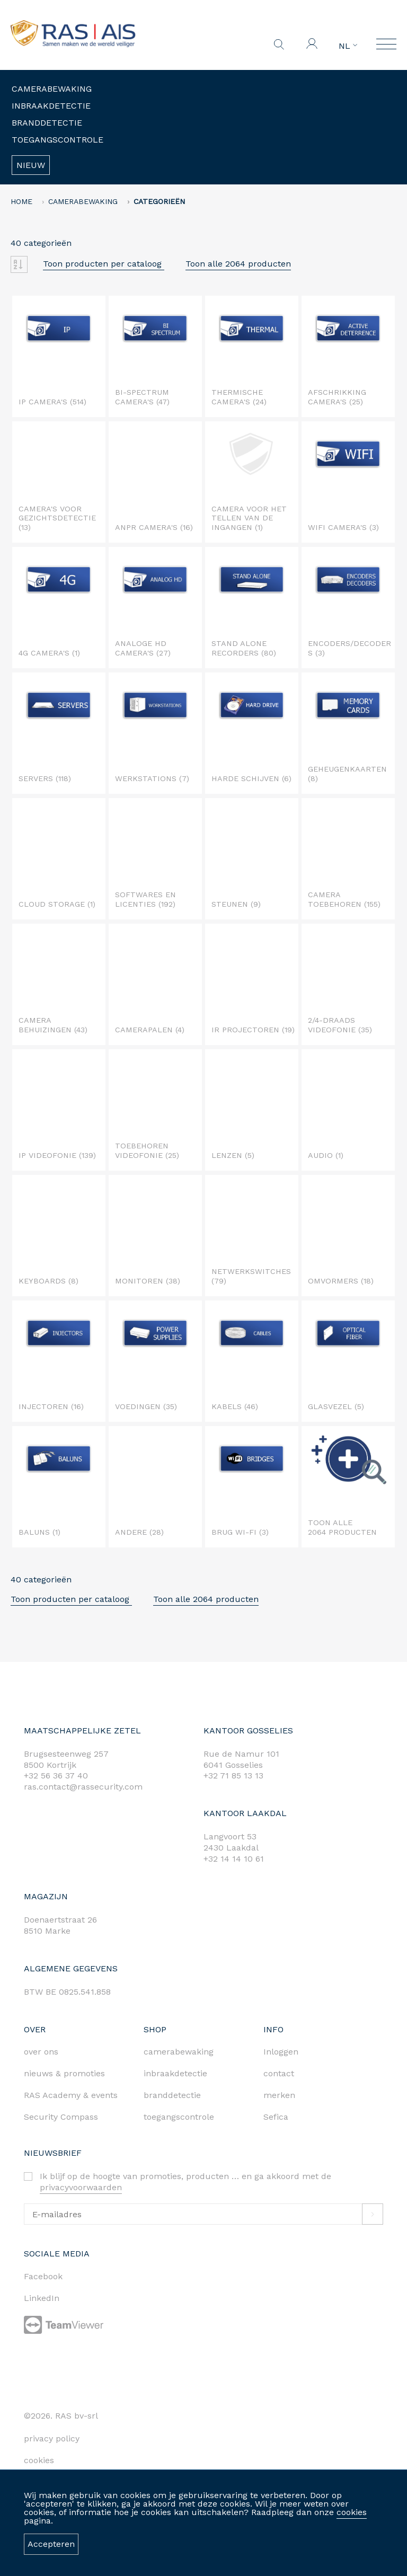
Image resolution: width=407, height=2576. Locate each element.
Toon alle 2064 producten (238, 264)
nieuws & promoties (64, 2073)
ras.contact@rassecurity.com (83, 1787)
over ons (41, 2052)
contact (278, 2073)
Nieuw (30, 165)
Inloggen (280, 2052)
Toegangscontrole (57, 140)
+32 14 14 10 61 (234, 1859)
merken (279, 2095)
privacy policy (51, 2438)
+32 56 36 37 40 (56, 1776)
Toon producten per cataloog (103, 264)
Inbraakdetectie (51, 106)
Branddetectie (47, 123)
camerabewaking (179, 2052)
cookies (352, 2512)
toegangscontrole (179, 2117)
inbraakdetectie (175, 2073)
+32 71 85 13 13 (233, 1776)
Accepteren (51, 2544)
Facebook (43, 2276)
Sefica (275, 2117)
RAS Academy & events (71, 2095)
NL (348, 46)
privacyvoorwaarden (81, 2187)
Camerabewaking (52, 89)
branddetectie (172, 2095)
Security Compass (61, 2117)
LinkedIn (41, 2298)
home (21, 201)
